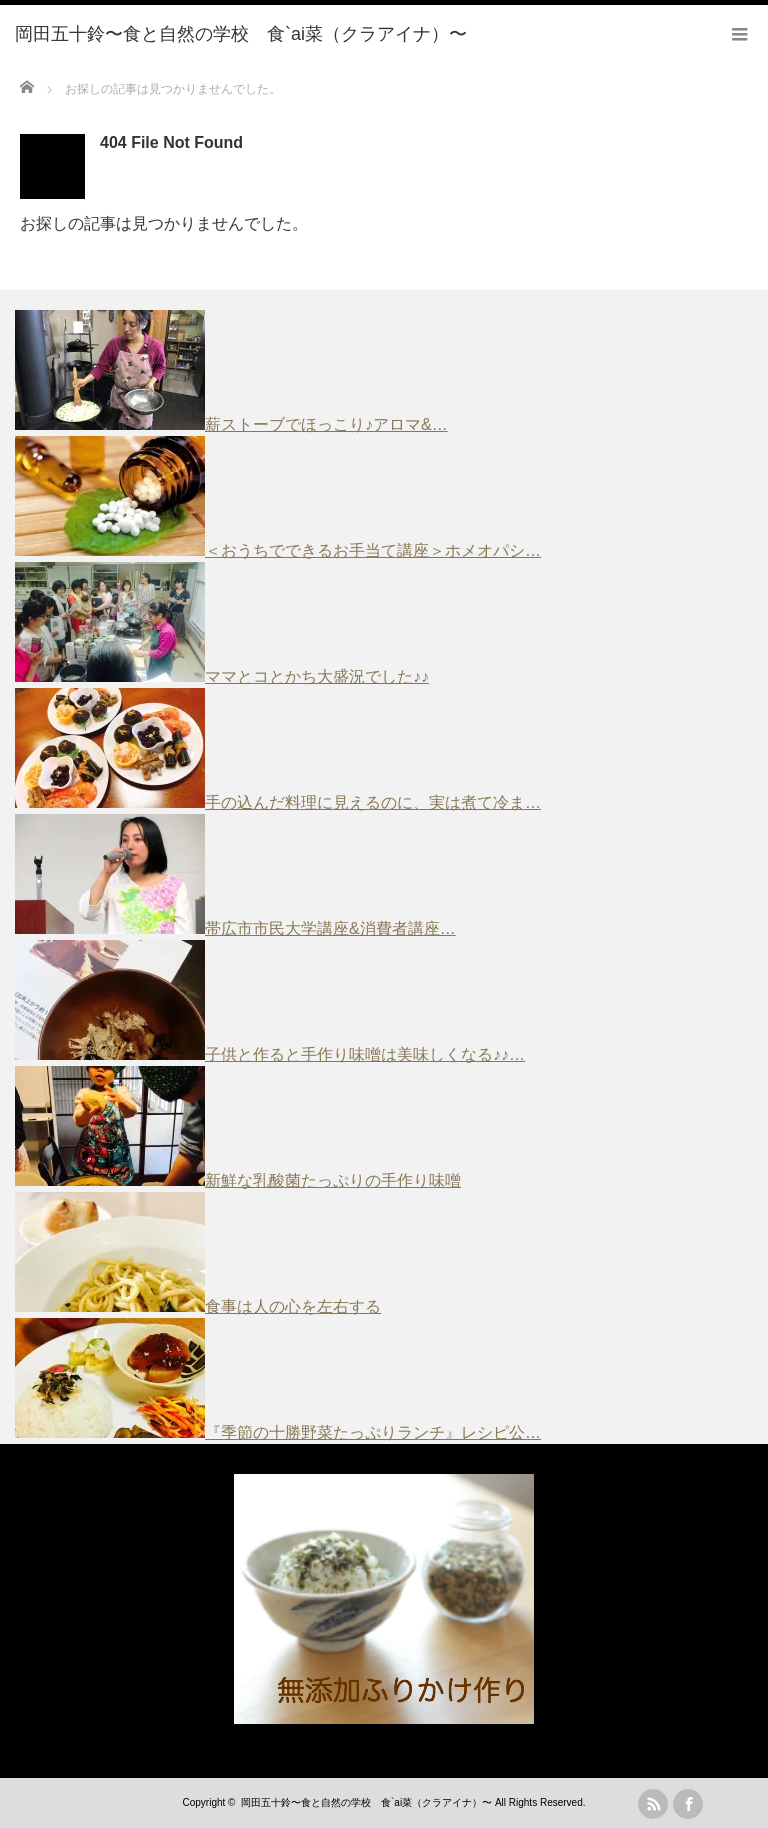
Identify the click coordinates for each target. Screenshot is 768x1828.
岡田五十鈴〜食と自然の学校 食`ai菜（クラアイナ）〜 (366, 1802)
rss (653, 1804)
